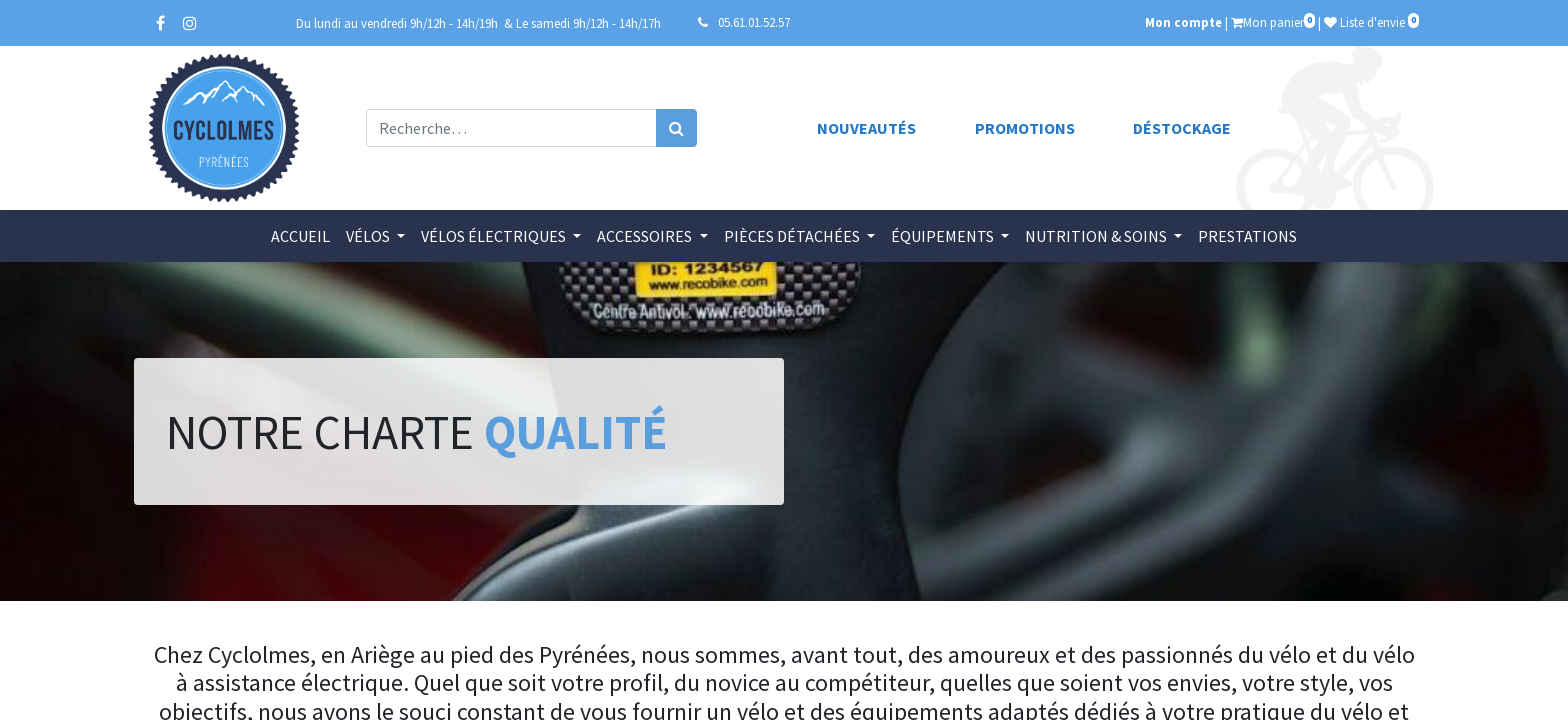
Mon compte (1183, 22)
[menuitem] (300, 236)
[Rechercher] (676, 128)
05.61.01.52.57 (754, 22)
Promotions (1025, 128)
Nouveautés (866, 128)
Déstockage (1182, 128)
